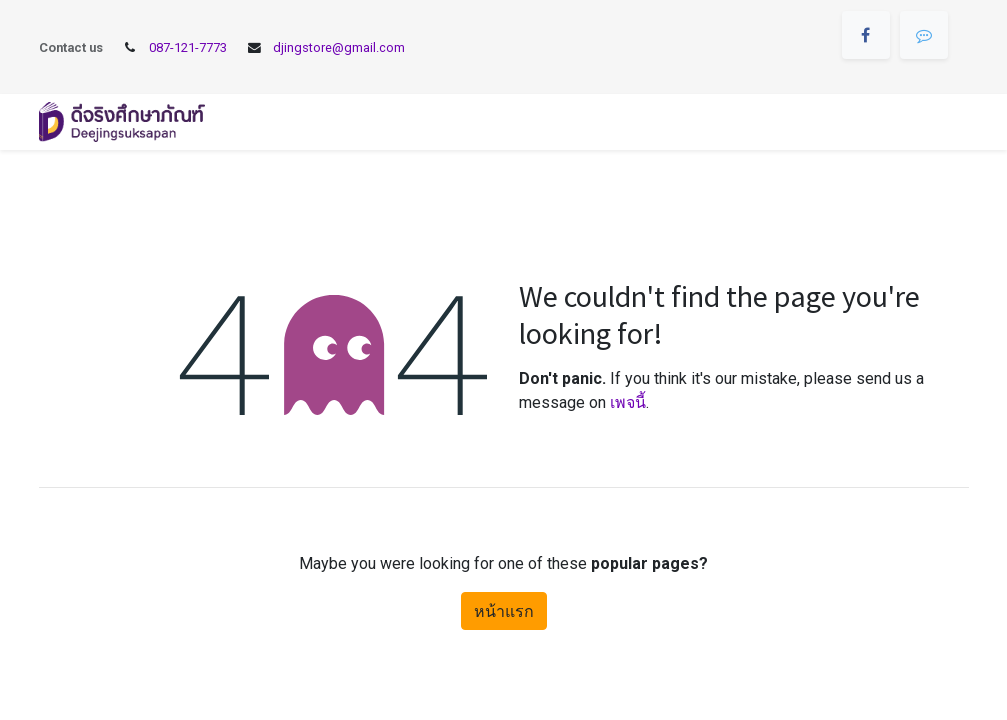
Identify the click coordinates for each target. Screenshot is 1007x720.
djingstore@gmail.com (339, 47)
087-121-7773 (188, 47)
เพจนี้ (628, 402)
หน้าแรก (504, 611)
